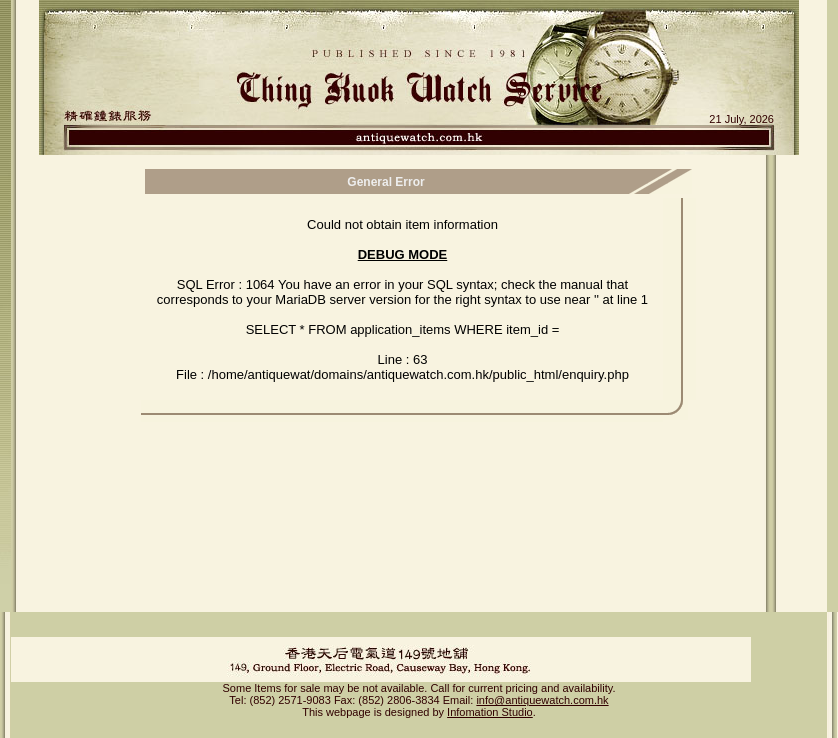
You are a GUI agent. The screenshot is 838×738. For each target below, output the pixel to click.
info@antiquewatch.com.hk (542, 683)
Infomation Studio (490, 695)
